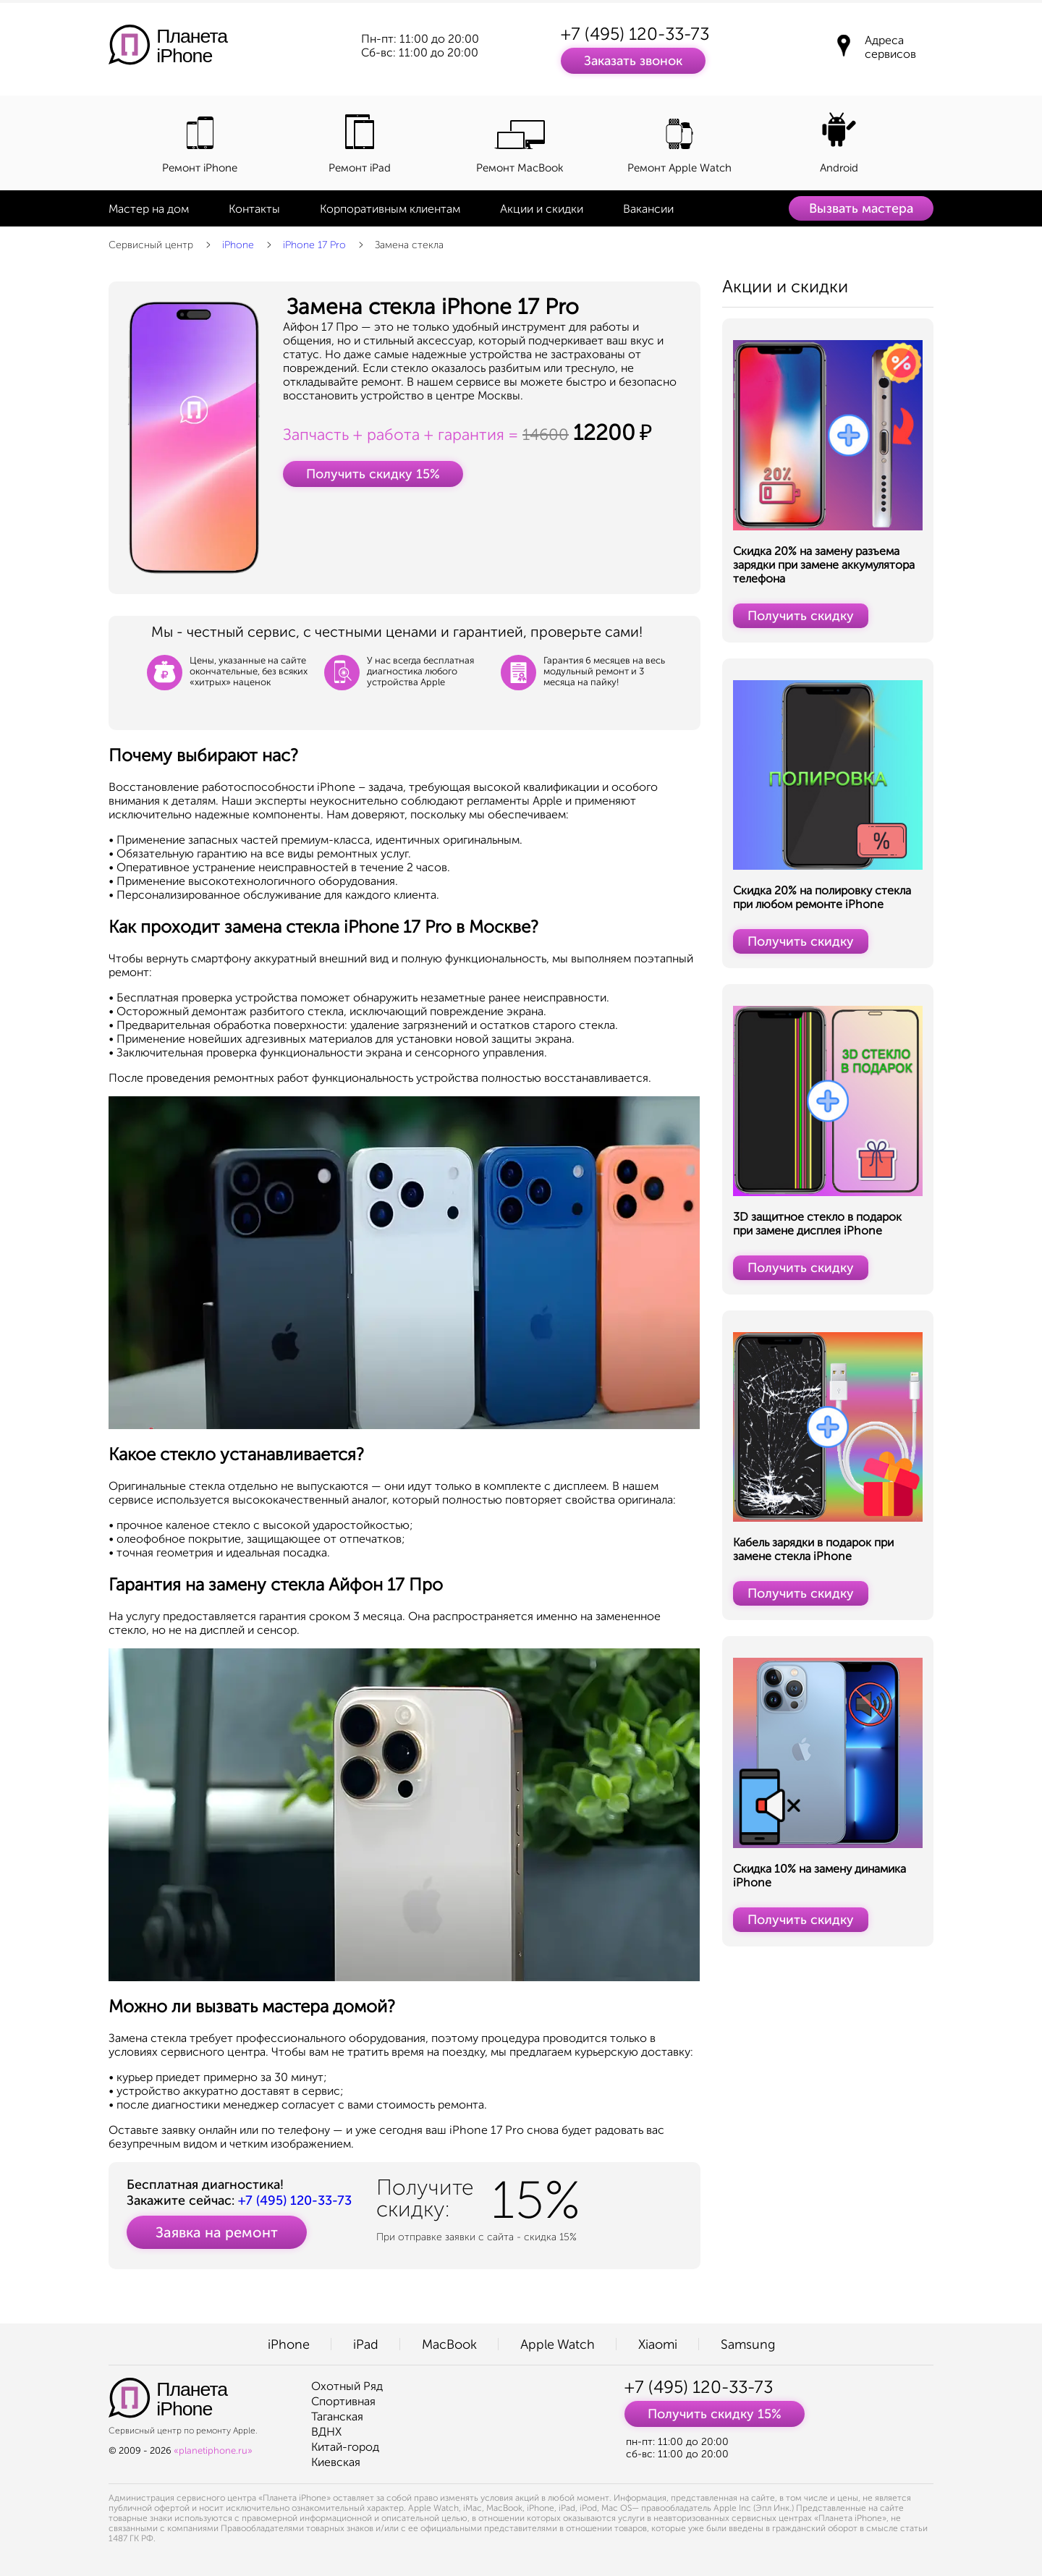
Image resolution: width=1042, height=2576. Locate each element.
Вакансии (648, 209)
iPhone (238, 245)
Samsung (748, 2344)
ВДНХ (326, 2432)
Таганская (337, 2416)
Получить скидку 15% (373, 474)
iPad (365, 2344)
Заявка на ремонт (217, 2232)
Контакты (254, 209)
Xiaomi (657, 2344)
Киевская (335, 2462)
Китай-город (345, 2447)
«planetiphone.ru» (213, 2450)
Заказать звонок (633, 61)
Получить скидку (800, 616)
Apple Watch (557, 2344)
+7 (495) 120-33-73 (635, 33)
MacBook (449, 2344)
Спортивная (343, 2401)
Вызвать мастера (861, 208)
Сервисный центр (151, 245)
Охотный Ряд (347, 2386)
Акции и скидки (541, 209)
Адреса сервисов (890, 47)
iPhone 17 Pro (314, 245)
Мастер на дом (149, 209)
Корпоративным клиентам (390, 209)
